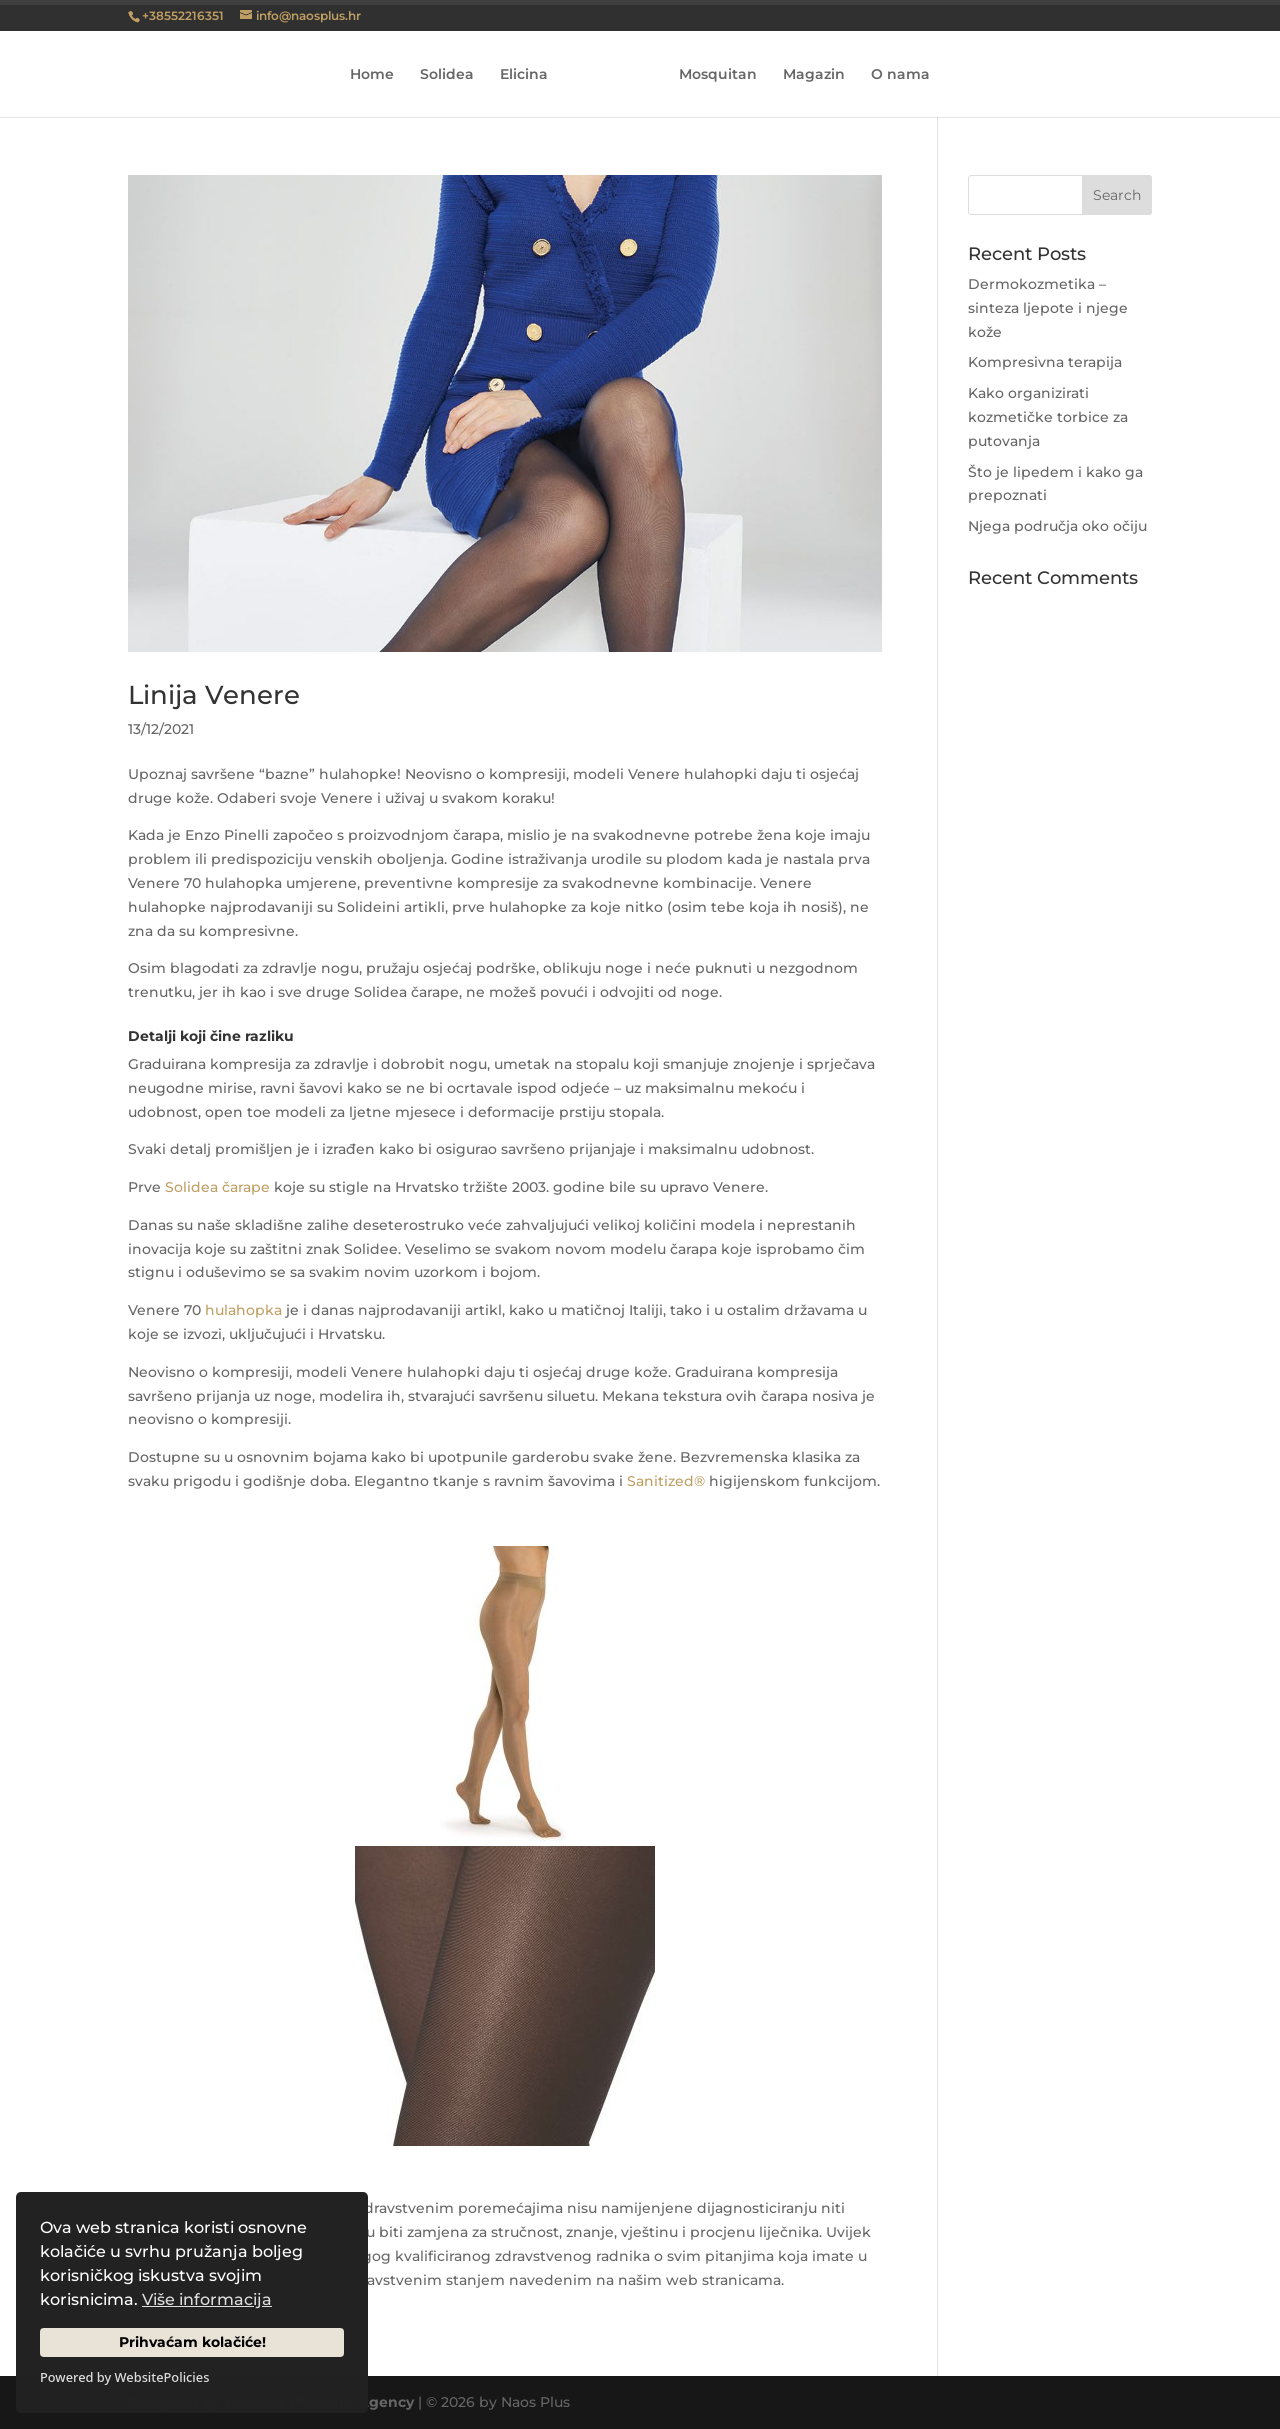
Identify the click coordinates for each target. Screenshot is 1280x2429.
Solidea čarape (217, 1187)
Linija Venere (214, 695)
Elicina (531, 75)
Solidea (454, 75)
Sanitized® (666, 1481)
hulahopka (243, 1310)
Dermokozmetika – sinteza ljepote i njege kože (1048, 308)
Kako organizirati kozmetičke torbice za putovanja (1048, 417)
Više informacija (207, 2299)
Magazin (807, 75)
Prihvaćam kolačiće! (192, 2342)
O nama (893, 75)
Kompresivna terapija (1045, 362)
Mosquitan (711, 75)
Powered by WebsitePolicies (124, 2377)
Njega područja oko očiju (1057, 526)
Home (379, 75)
